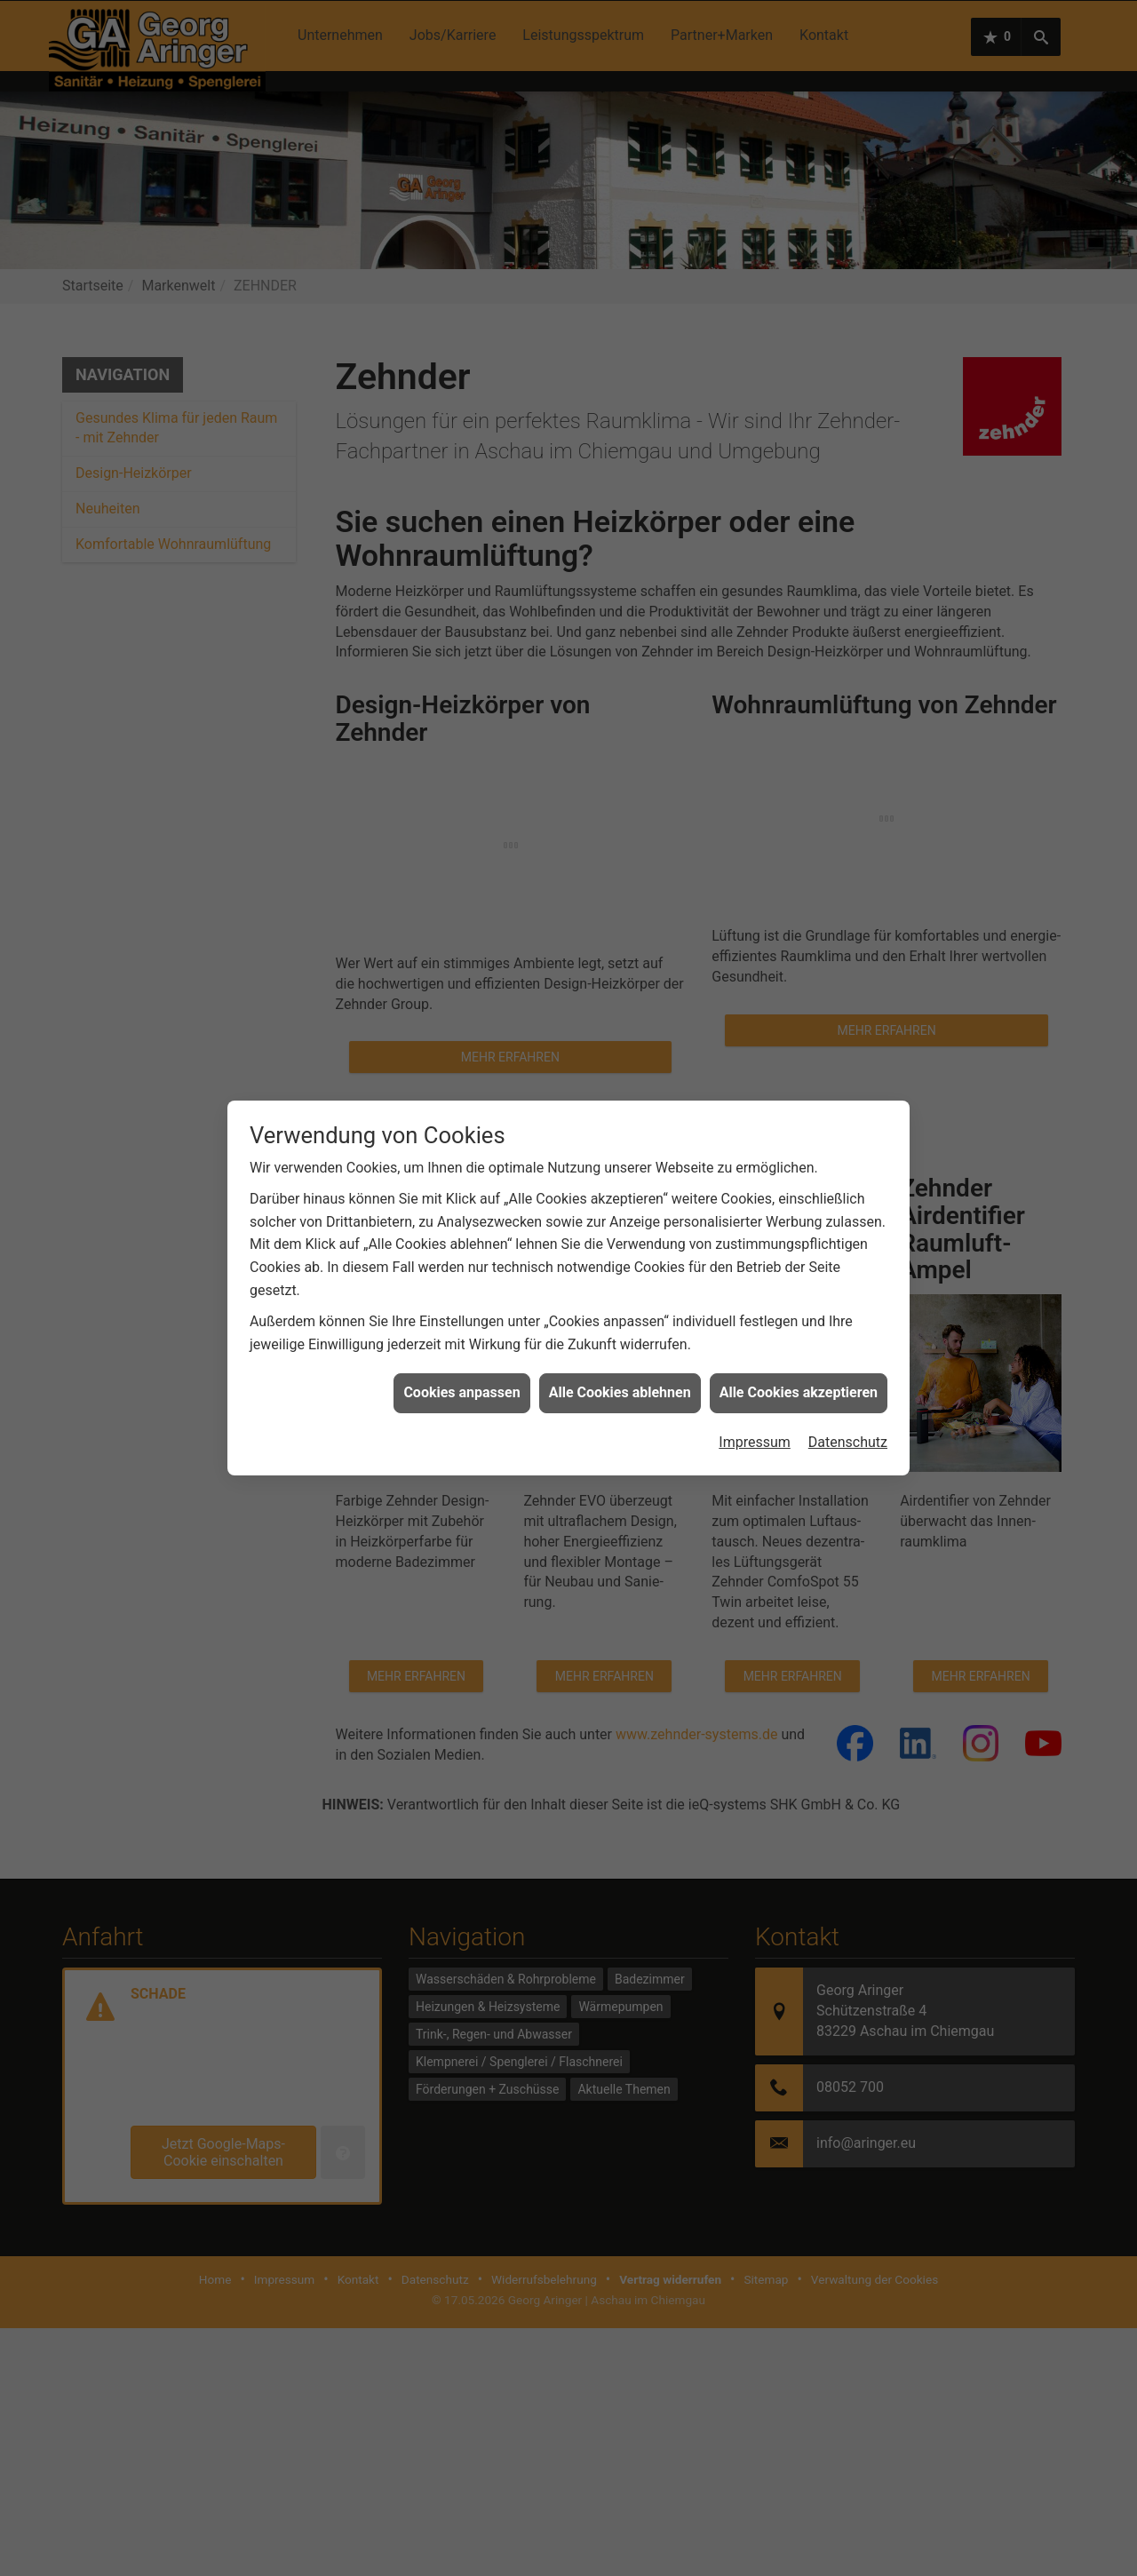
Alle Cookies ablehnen (620, 1376)
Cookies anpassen (461, 1376)
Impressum (755, 1426)
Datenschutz (847, 1426)
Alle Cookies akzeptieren (799, 1376)
